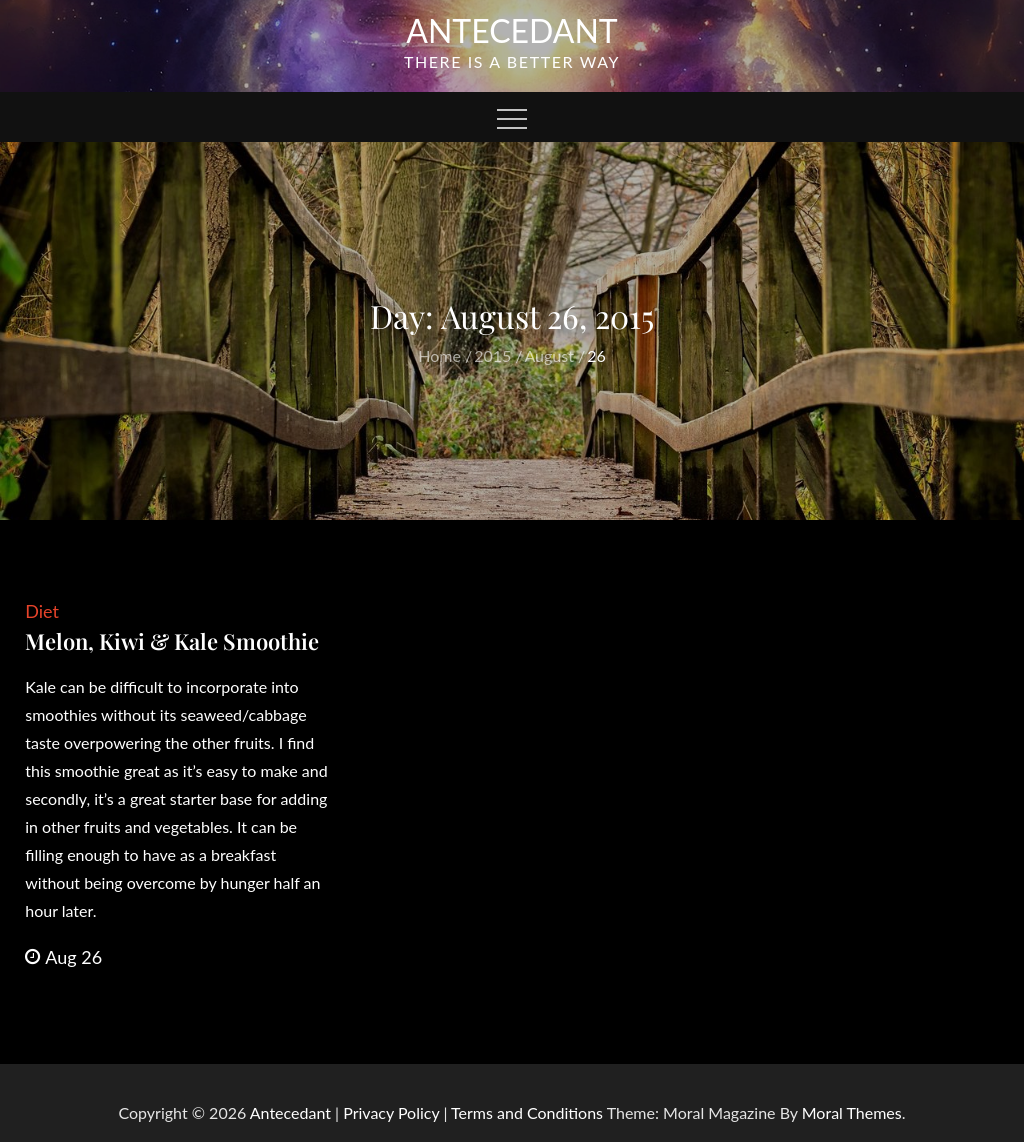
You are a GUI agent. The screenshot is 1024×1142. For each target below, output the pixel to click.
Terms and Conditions (529, 1112)
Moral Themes (852, 1112)
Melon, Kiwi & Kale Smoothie (172, 641)
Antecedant (512, 30)
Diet (42, 611)
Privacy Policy (391, 1112)
